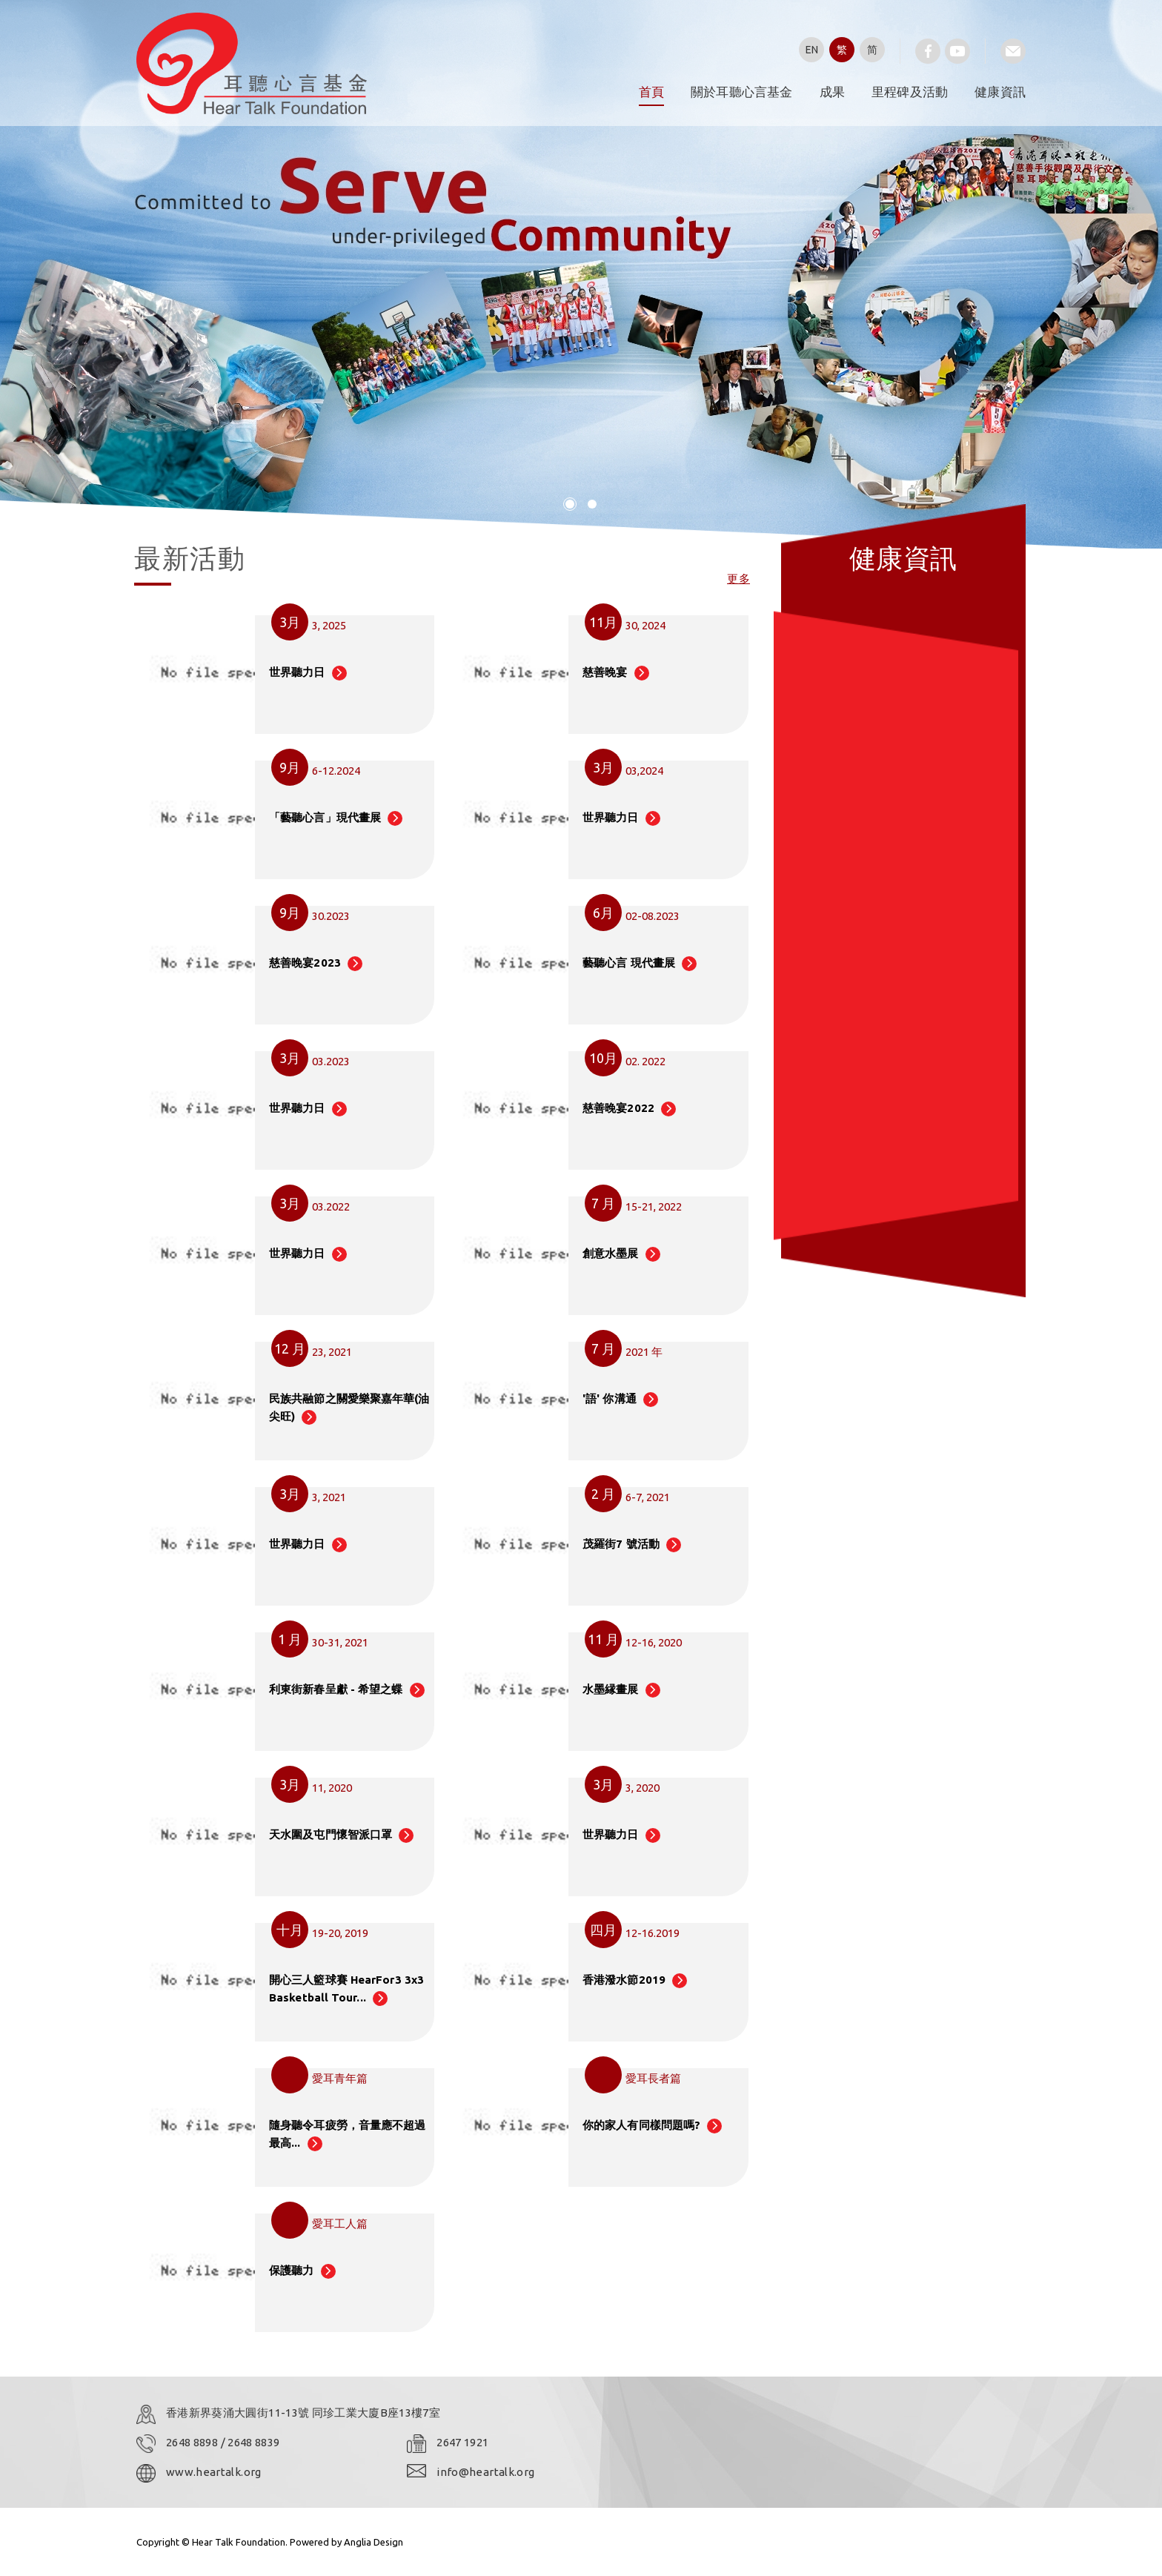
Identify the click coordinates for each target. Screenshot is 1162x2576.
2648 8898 (193, 2442)
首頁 (651, 92)
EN (812, 50)
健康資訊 (1000, 92)
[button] (570, 504)
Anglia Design (373, 2542)
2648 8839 (253, 2442)
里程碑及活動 (910, 92)
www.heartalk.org (214, 2472)
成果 (832, 92)
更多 (738, 578)
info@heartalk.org (485, 2472)
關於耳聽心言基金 (742, 92)
